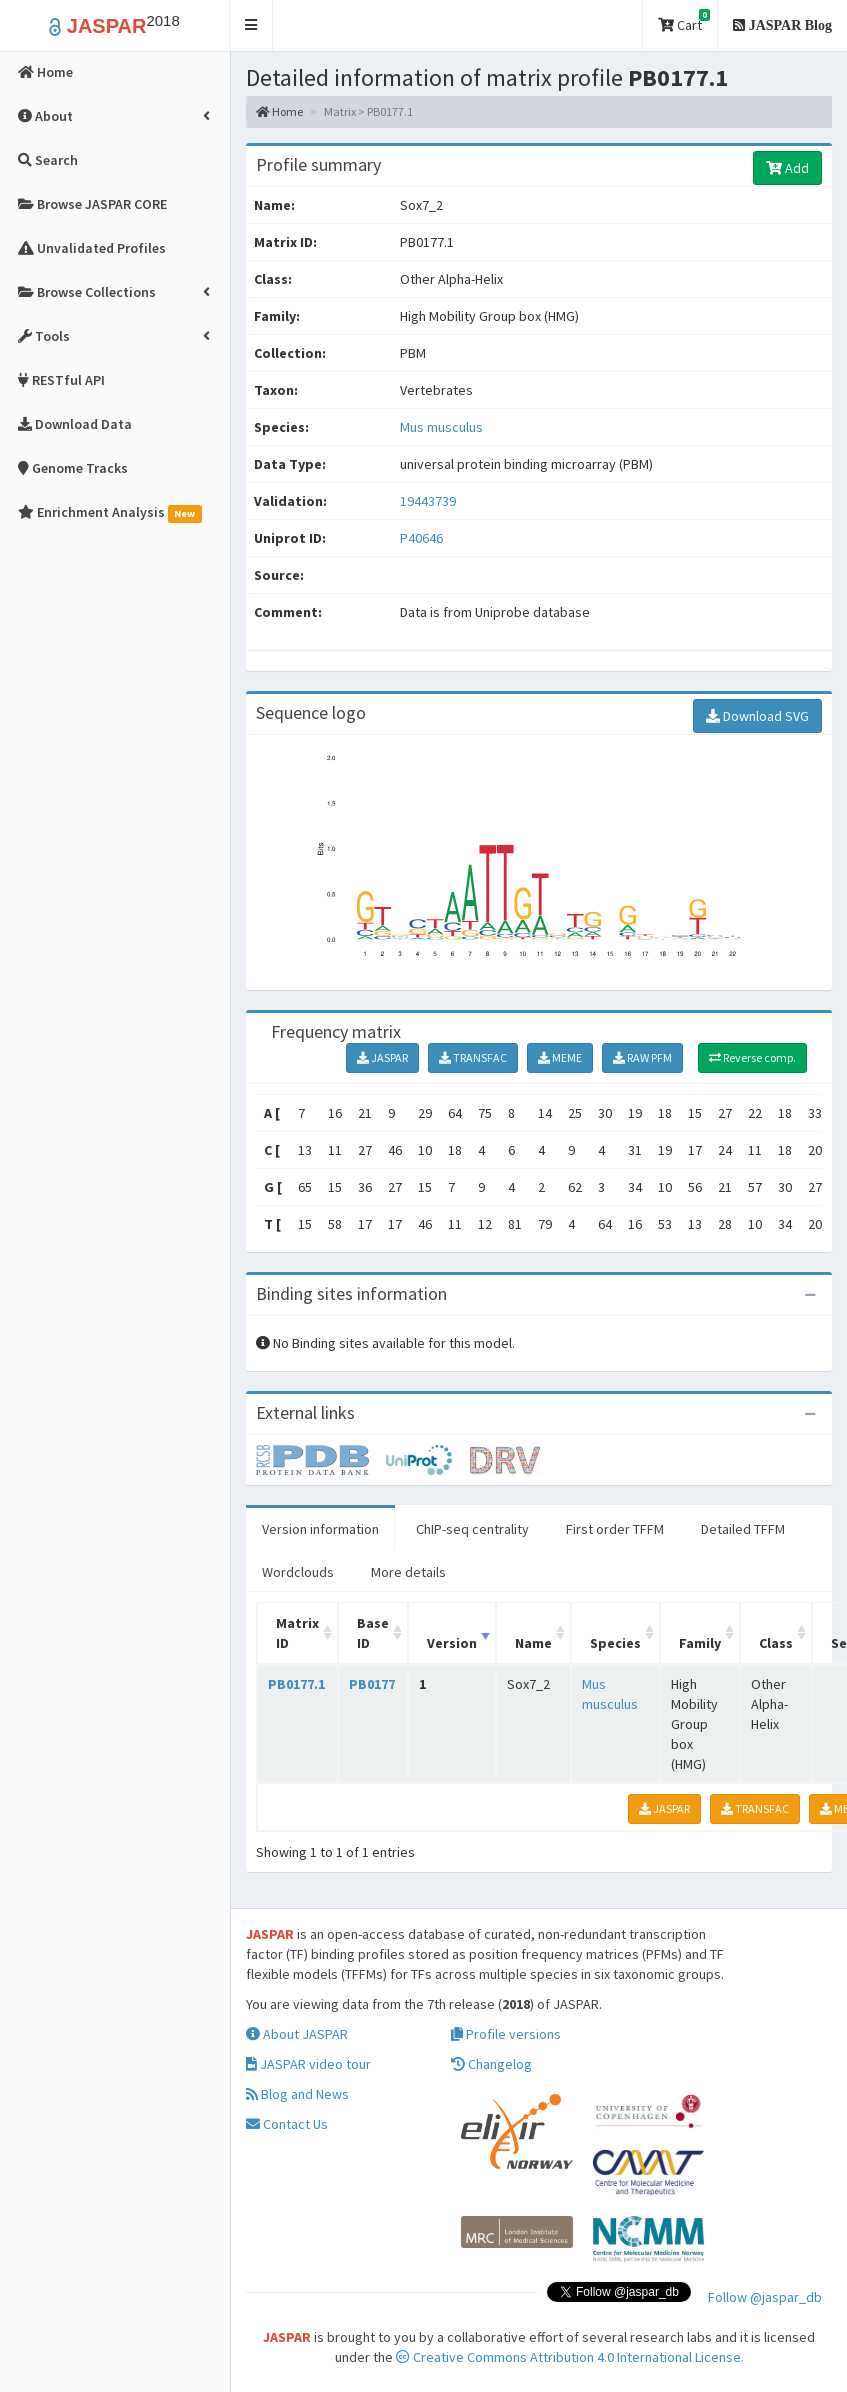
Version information (320, 1529)
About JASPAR (297, 2034)
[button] (251, 25)
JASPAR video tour (308, 2064)
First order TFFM (615, 1529)
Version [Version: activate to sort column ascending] (452, 1643)
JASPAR (382, 1057)
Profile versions (506, 2034)
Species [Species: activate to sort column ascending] (615, 1643)
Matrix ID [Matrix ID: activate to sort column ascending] (297, 1633)
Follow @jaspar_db (765, 2297)
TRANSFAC (473, 1057)
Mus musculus (441, 427)
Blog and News (297, 2094)
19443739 (428, 501)
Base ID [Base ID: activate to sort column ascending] (373, 1633)
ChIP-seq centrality (472, 1529)
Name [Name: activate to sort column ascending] (533, 1643)
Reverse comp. (752, 1057)
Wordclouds (298, 1572)
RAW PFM (642, 1057)
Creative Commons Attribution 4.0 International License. (570, 2357)
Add (787, 168)
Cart (684, 21)
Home (279, 111)
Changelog (491, 2064)
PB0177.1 (296, 1684)
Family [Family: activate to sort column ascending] (700, 1643)
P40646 (423, 538)
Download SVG (757, 716)
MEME (560, 1057)
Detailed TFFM (743, 1529)
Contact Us (287, 2124)
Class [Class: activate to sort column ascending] (776, 1643)
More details (408, 1572)
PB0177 (372, 1684)
